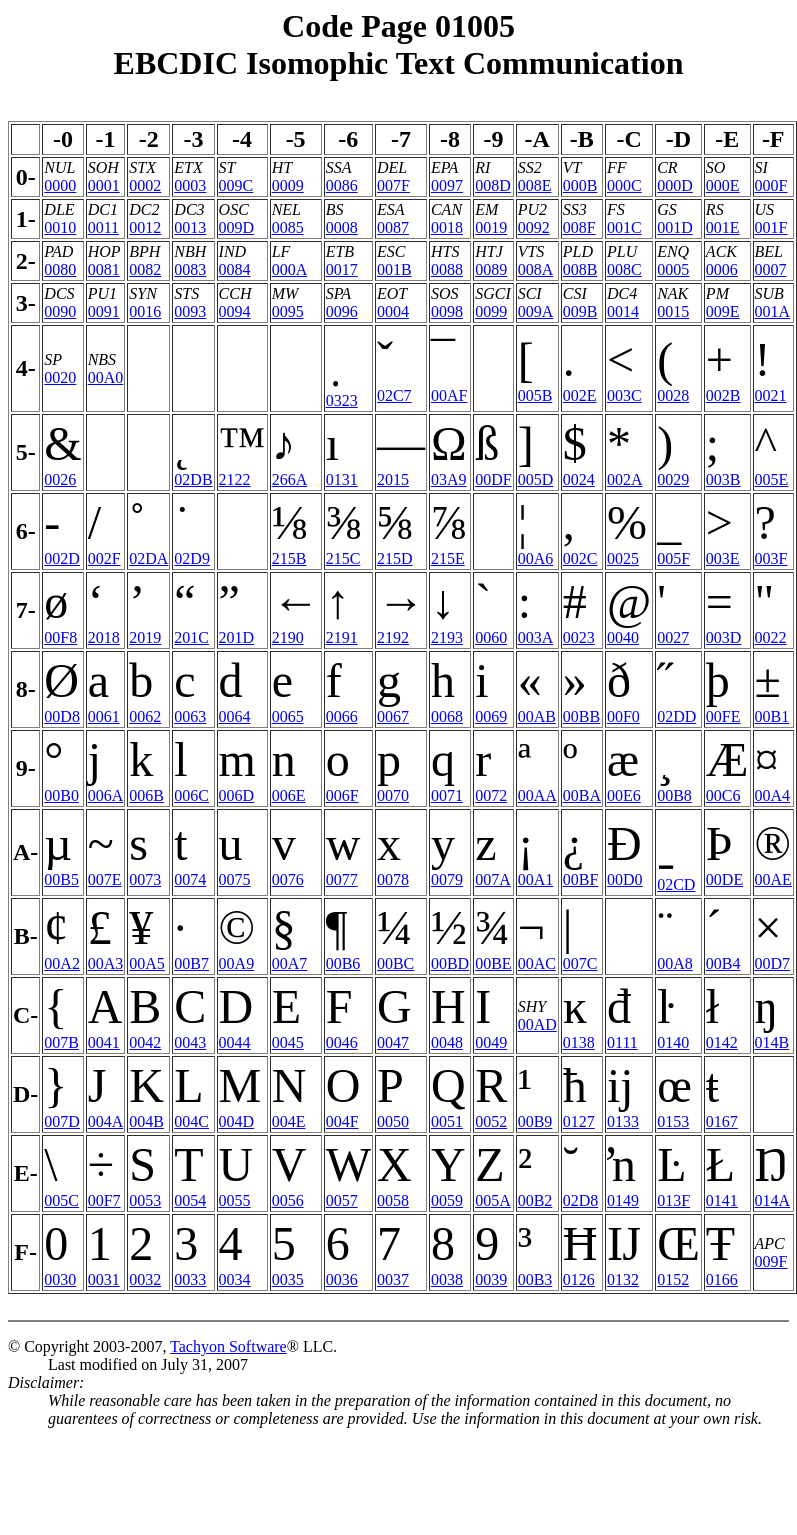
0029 (673, 479)
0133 (623, 1121)
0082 (145, 269)
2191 (342, 637)
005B (535, 395)
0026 (60, 479)
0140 (673, 1042)
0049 (491, 1042)
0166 (722, 1279)
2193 (447, 637)
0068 (447, 716)
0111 (622, 1042)
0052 (491, 1121)
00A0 (106, 377)
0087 (393, 227)
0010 (60, 227)
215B (289, 558)
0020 (60, 377)
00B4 (723, 963)
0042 (145, 1042)
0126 (579, 1279)
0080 (60, 269)
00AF (449, 395)
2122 (235, 479)
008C (624, 269)
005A (493, 1200)
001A (773, 311)
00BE (493, 963)
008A (536, 269)
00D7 (773, 963)
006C (191, 795)
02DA (148, 558)
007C (580, 963)
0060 (491, 637)
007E (105, 879)
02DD (676, 716)
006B (146, 795)
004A (106, 1121)
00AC (537, 963)
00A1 (536, 879)
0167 (722, 1121)
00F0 (623, 716)
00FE (723, 716)
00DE (724, 879)
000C (624, 185)
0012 (145, 227)
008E (535, 185)
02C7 (394, 395)
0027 (673, 637)
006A (106, 795)
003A (536, 637)
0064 (235, 716)
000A (290, 269)
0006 (722, 269)
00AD (537, 1024)
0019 (491, 227)
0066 (342, 716)
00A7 (290, 963)
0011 (103, 227)
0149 (623, 1200)
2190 (288, 637)
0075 (235, 879)
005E (772, 479)
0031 (104, 1279)
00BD (450, 963)
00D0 (625, 879)
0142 (722, 1042)
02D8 (581, 1200)
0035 (288, 1279)
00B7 (191, 963)
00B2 (535, 1200)
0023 (579, 637)
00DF (493, 479)
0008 (342, 227)
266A (290, 479)
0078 (393, 879)
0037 (393, 1279)
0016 (145, 311)
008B (580, 269)
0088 (447, 269)
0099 (491, 311)
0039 (491, 1279)
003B (723, 479)
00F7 (104, 1200)
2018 (104, 637)
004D (237, 1121)
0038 (447, 1279)
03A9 (449, 479)
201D (237, 637)
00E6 (624, 795)
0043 (190, 1042)
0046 (342, 1042)
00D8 (62, 716)
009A (536, 311)
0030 (60, 1279)
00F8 (60, 637)
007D (62, 1121)
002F (104, 558)
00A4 (773, 795)
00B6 (343, 963)
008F (579, 227)
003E (723, 558)
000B (580, 185)
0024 (579, 479)
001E (723, 227)
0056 (288, 1200)
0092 (534, 227)
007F (393, 185)
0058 (393, 1200)
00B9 (535, 1121)
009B (580, 311)
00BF (581, 879)
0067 (393, 716)
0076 (288, 879)
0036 (342, 1279)
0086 (342, 185)
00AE (773, 879)
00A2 (62, 963)
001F (771, 227)
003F (771, 558)
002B (723, 395)
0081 (104, 269)
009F (771, 1261)
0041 (104, 1042)
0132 (623, 1279)
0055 (235, 1200)
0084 (235, 269)
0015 (673, 311)
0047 (393, 1042)
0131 (342, 479)
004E (289, 1121)
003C (624, 395)
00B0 (61, 795)
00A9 (237, 963)
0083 (190, 269)
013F (673, 1200)
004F (342, 1121)
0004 (393, 311)
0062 (145, 716)
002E (580, 395)
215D (395, 558)
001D (675, 227)
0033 (190, 1279)
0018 (447, 227)
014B (772, 1042)
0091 (104, 311)
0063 (190, 716)
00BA (582, 795)
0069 (491, 716)
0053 (145, 1200)
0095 (288, 311)
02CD (676, 884)
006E (289, 795)
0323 (342, 400)
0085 (288, 227)
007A (493, 879)
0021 (771, 395)
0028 (673, 395)
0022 (771, 637)
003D (724, 637)
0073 (145, 879)
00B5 (61, 879)
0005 (673, 269)
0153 (673, 1121)
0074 (190, 879)
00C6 (723, 795)
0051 (447, 1121)
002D (62, 558)
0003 (190, 185)
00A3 (106, 963)
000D (675, 185)
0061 (104, 716)
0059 (447, 1200)
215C (343, 558)
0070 (393, 795)
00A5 (147, 963)
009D (237, 227)
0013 (190, 227)
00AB (537, 716)
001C (624, 227)
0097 (447, 185)
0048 (447, 1042)
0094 (235, 311)
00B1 (772, 716)
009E (723, 311)
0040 (623, 637)
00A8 (675, 963)
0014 (623, 311)
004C (191, 1121)
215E (448, 558)
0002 (145, 185)
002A (625, 479)
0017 (342, 269)
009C (236, 185)
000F (771, 185)
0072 (491, 795)
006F (342, 795)
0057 (342, 1200)
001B (394, 269)
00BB (581, 716)
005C (61, 1200)
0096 (342, 311)
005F (673, 558)
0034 (235, 1279)
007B (61, 1042)
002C (580, 558)
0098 (447, 311)
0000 (60, 185)
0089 (491, 269)
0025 (623, 558)
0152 (673, 1279)
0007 (771, 269)
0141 (722, 1200)
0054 (190, 1200)
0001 (104, 185)
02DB (193, 479)
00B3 (535, 1279)
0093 (190, 311)
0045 (288, 1042)
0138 (579, 1042)
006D (237, 795)
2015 (393, 479)
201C (191, 637)
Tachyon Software (228, 1346)
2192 (393, 637)
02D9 (192, 558)
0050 (393, 1121)
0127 (579, 1121)
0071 (447, 795)
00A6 (536, 558)
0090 (60, 311)
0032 (145, 1279)
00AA (537, 795)
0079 (447, 879)
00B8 (674, 795)
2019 (145, 637)
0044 (235, 1042)
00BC (395, 963)
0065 (288, 716)
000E (723, 185)
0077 (342, 879)
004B (146, 1121)
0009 (288, 185)
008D (493, 185)
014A (773, 1200)
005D (536, 479)
